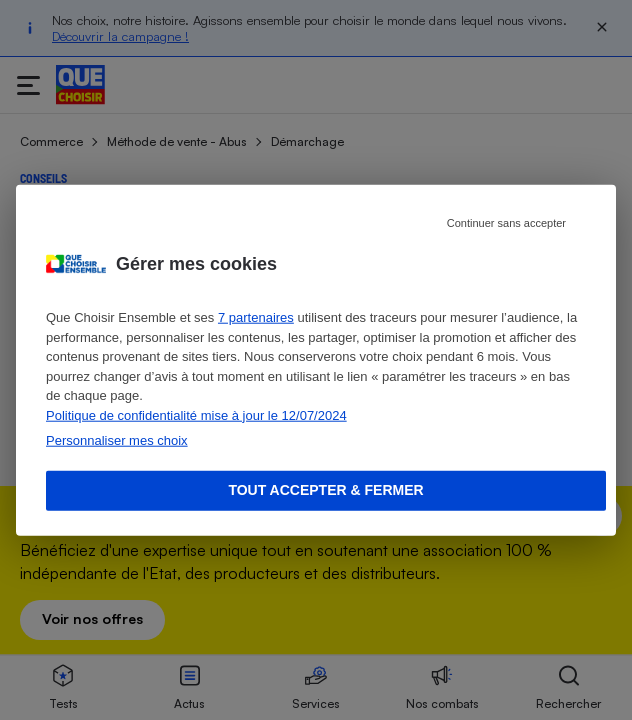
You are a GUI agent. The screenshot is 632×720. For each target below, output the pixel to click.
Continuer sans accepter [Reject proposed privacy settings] (506, 223)
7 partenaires (256, 317)
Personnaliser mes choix (117, 440)
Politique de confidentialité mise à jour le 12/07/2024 (196, 414)
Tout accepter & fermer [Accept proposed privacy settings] (325, 490)
